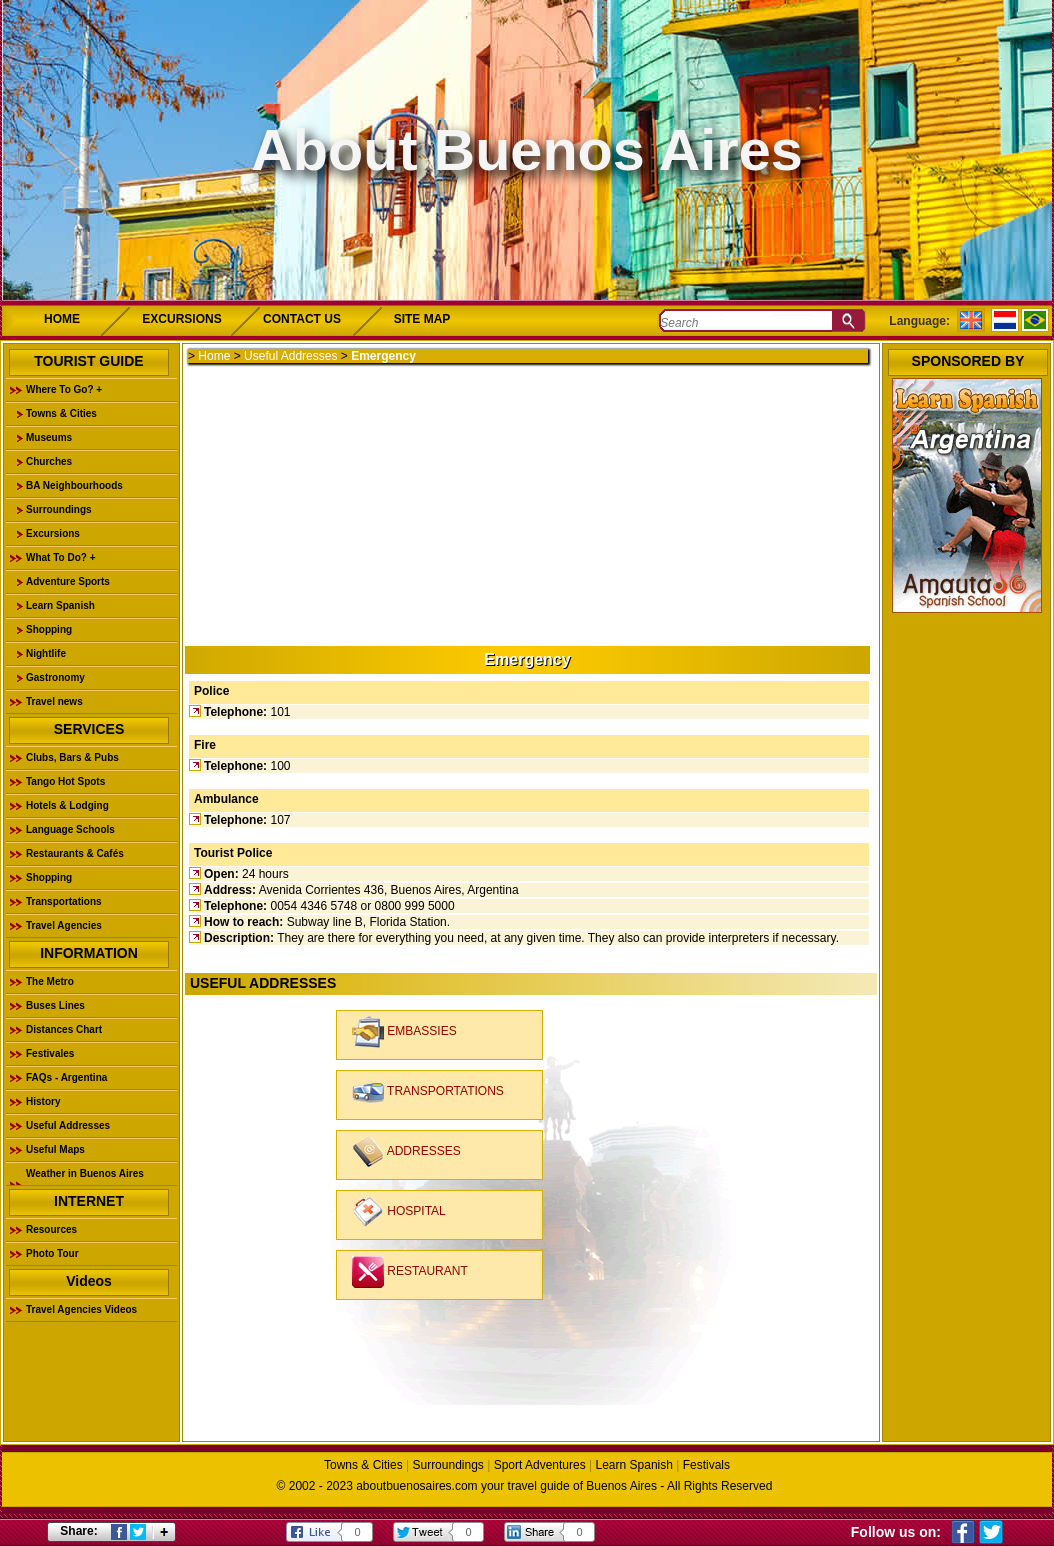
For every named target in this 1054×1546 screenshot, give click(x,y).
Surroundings (59, 509)
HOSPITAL (399, 1212)
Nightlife (46, 653)
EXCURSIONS (181, 319)
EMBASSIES (404, 1032)
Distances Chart (64, 1029)
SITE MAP (422, 319)
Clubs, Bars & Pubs (72, 757)
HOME (62, 319)
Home (214, 356)
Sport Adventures (540, 1465)
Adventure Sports (68, 581)
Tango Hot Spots (65, 781)
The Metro (50, 981)
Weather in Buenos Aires (85, 1173)
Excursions (53, 533)
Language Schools (70, 829)
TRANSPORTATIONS (428, 1092)
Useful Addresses (68, 1125)
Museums (49, 437)
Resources (51, 1229)
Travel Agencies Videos (81, 1309)
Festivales (50, 1053)
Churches (49, 461)
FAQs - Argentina (66, 1077)
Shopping (49, 629)
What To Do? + (61, 557)
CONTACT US (302, 319)
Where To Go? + (64, 389)
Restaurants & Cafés (75, 853)
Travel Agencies (64, 925)
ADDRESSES (406, 1152)
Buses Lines (55, 1005)
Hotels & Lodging (67, 805)
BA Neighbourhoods (74, 485)
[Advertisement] (525, 503)
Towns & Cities (61, 413)
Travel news (54, 701)
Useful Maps (55, 1149)
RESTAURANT (410, 1272)
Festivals (706, 1465)
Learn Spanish (60, 605)
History (43, 1101)
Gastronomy (55, 677)
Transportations (64, 901)
